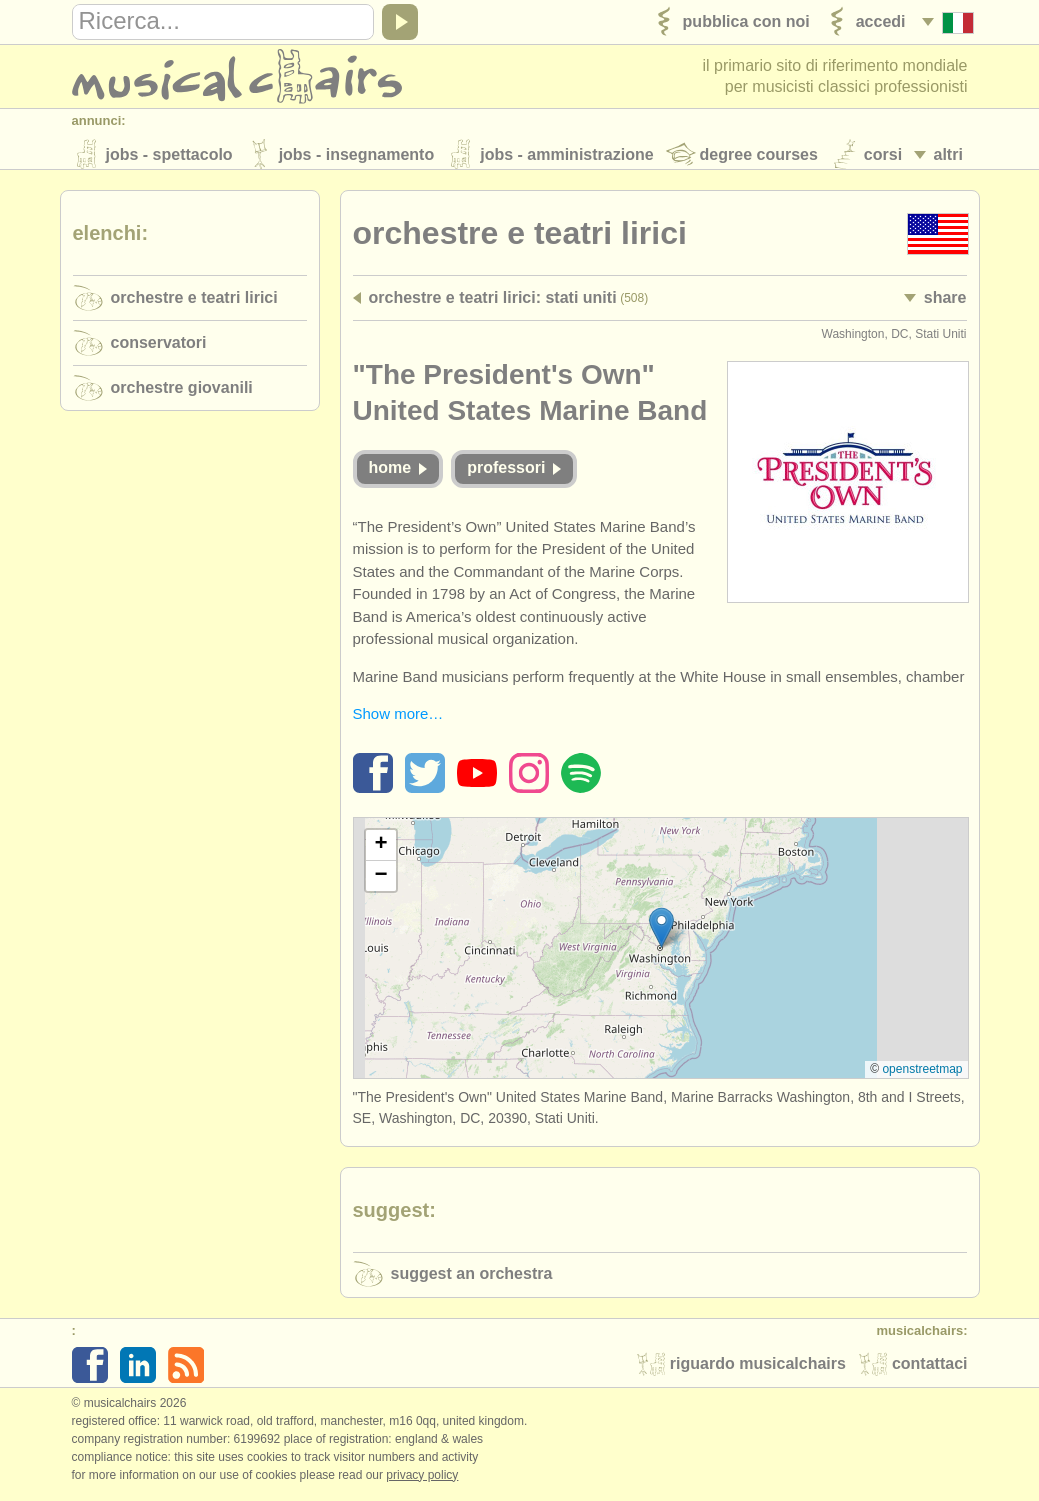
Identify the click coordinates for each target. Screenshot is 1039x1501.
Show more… (398, 719)
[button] (661, 932)
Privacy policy (422, 1480)
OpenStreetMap (922, 1075)
